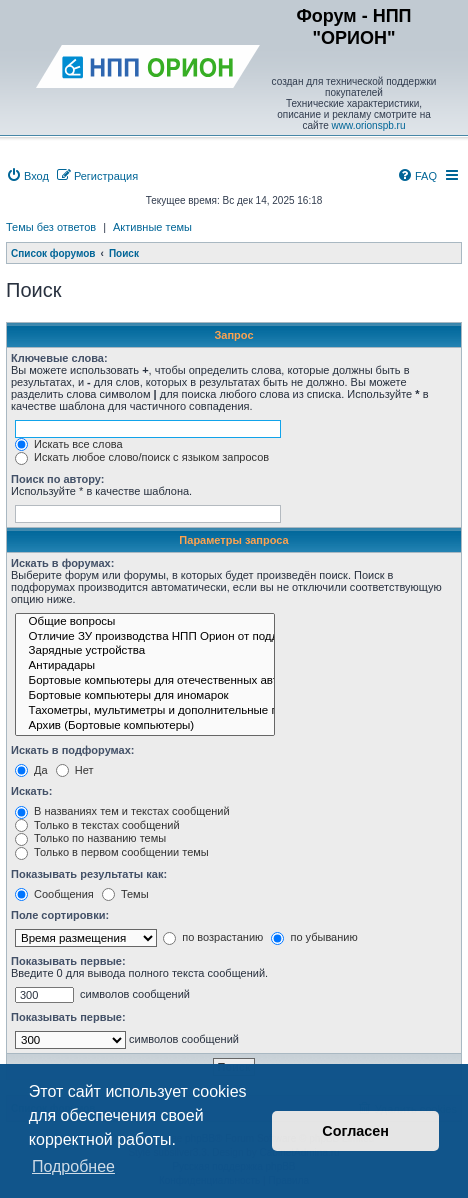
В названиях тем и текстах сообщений (122, 811)
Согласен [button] (355, 1131)
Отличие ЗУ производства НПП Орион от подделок (145, 637)
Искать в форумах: (62, 563)
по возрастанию (213, 937)
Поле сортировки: (60, 915)
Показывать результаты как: (89, 874)
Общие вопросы (145, 622)
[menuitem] (27, 176)
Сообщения (54, 894)
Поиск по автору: (57, 479)
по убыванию (314, 937)
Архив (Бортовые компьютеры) (145, 726)
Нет (75, 770)
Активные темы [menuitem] (152, 227)
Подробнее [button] (73, 1166)
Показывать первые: (68, 961)
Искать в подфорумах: (73, 750)
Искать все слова (69, 444)
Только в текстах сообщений (97, 825)
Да (31, 770)
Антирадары (145, 666)
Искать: (31, 791)
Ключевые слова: (59, 358)
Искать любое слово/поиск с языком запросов (142, 457)
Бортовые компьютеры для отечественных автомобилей (145, 681)
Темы (125, 894)
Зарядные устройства (145, 651)
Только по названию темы (90, 838)
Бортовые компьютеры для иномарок (145, 696)
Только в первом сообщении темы (112, 852)
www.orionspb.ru (369, 125)
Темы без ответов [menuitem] (51, 227)
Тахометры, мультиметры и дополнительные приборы (145, 711)
